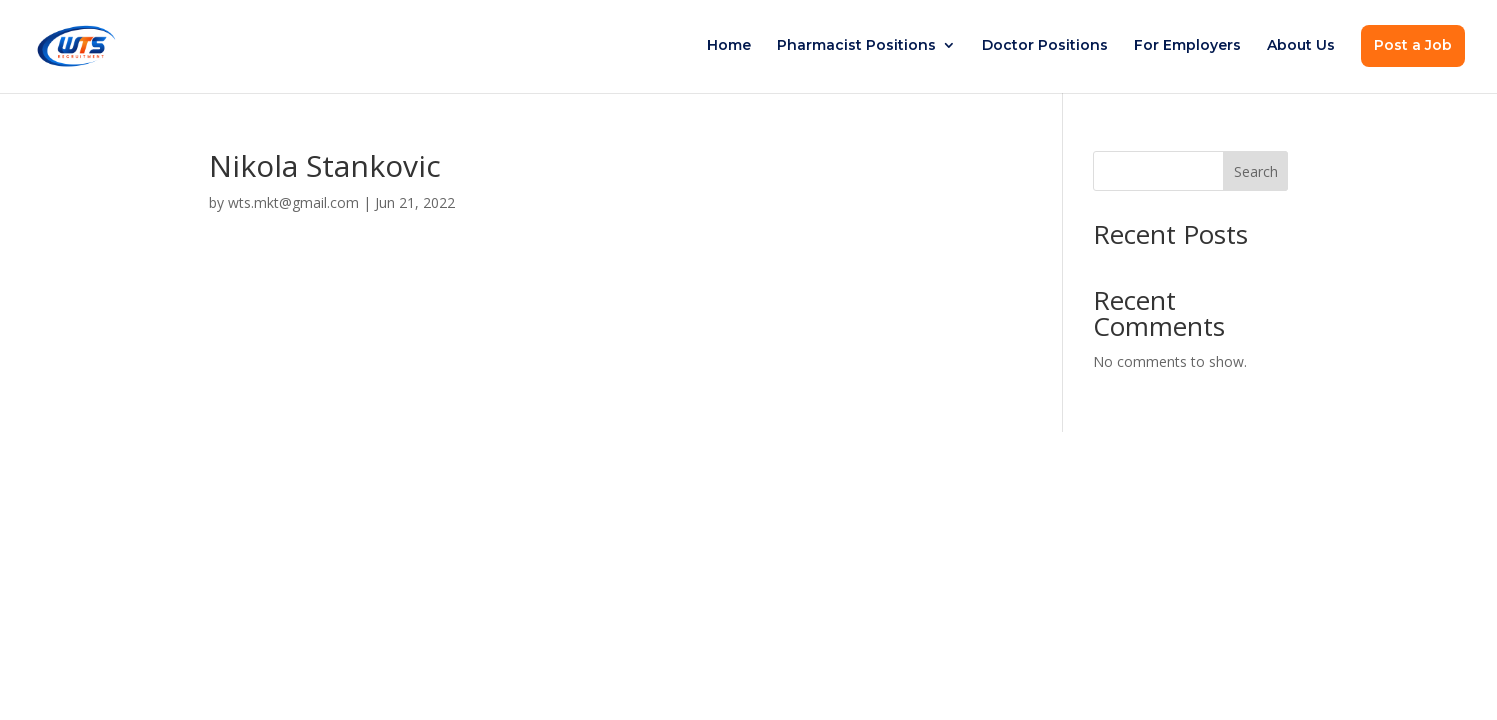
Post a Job (1413, 45)
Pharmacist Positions (856, 46)
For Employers (1187, 46)
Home (729, 46)
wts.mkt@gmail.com (293, 202)
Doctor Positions (1045, 46)
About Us (1301, 46)
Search (1256, 171)
